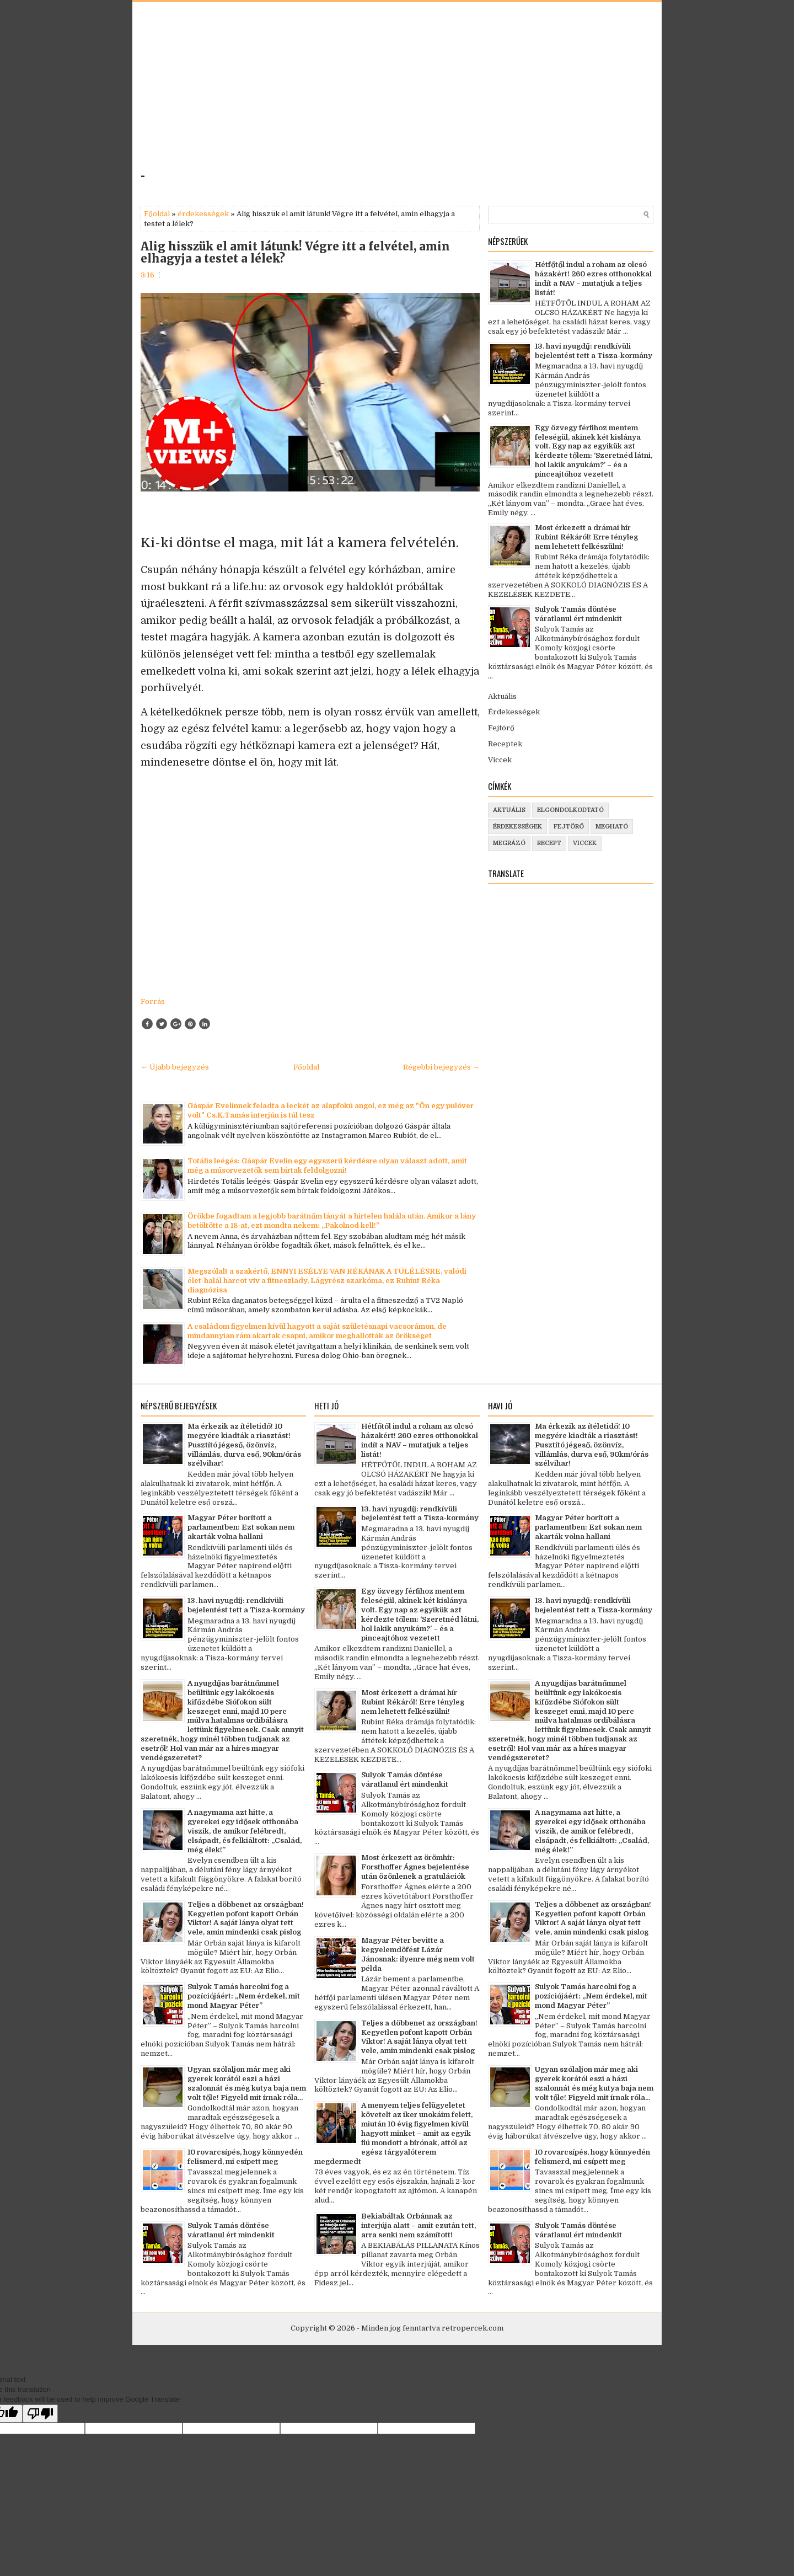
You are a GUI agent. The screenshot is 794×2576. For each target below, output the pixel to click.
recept (549, 843)
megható (612, 826)
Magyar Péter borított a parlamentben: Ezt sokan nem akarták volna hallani (240, 1527)
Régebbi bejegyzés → (441, 1067)
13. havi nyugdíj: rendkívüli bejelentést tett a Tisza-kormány (593, 351)
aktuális (509, 810)
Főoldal (157, 214)
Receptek (505, 744)
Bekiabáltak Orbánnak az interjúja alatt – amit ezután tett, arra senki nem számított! (418, 2225)
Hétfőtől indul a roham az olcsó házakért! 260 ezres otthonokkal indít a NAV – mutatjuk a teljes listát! (593, 278)
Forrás (153, 1001)
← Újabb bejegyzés (175, 1067)
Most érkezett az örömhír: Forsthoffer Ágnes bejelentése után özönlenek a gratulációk (415, 1866)
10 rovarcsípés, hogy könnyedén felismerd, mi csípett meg (245, 2157)
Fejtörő (501, 728)
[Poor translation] (40, 2413)
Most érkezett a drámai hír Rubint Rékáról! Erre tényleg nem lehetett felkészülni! (586, 537)
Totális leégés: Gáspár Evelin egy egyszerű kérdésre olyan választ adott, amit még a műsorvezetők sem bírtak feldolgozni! (327, 1165)
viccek (585, 843)
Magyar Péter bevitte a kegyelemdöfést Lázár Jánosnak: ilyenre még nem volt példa (418, 1954)
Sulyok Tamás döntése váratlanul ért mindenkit (578, 614)
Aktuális (502, 696)
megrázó (509, 843)
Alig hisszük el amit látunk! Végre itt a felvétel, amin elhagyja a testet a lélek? (295, 253)
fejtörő (569, 826)
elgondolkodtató (570, 810)
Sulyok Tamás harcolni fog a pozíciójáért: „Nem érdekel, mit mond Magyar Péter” (243, 1996)
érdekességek (203, 214)
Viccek (500, 760)
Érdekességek (514, 712)
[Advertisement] (291, 90)
